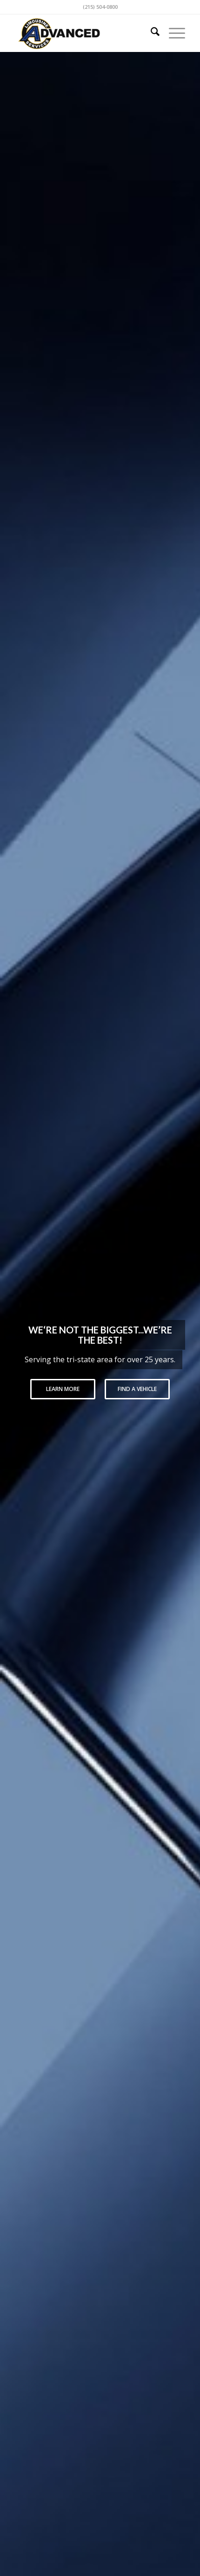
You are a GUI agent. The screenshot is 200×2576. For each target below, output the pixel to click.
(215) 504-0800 (100, 6)
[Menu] (172, 33)
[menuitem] (150, 33)
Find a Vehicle (137, 1389)
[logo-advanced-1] (83, 33)
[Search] (150, 33)
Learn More (63, 1389)
